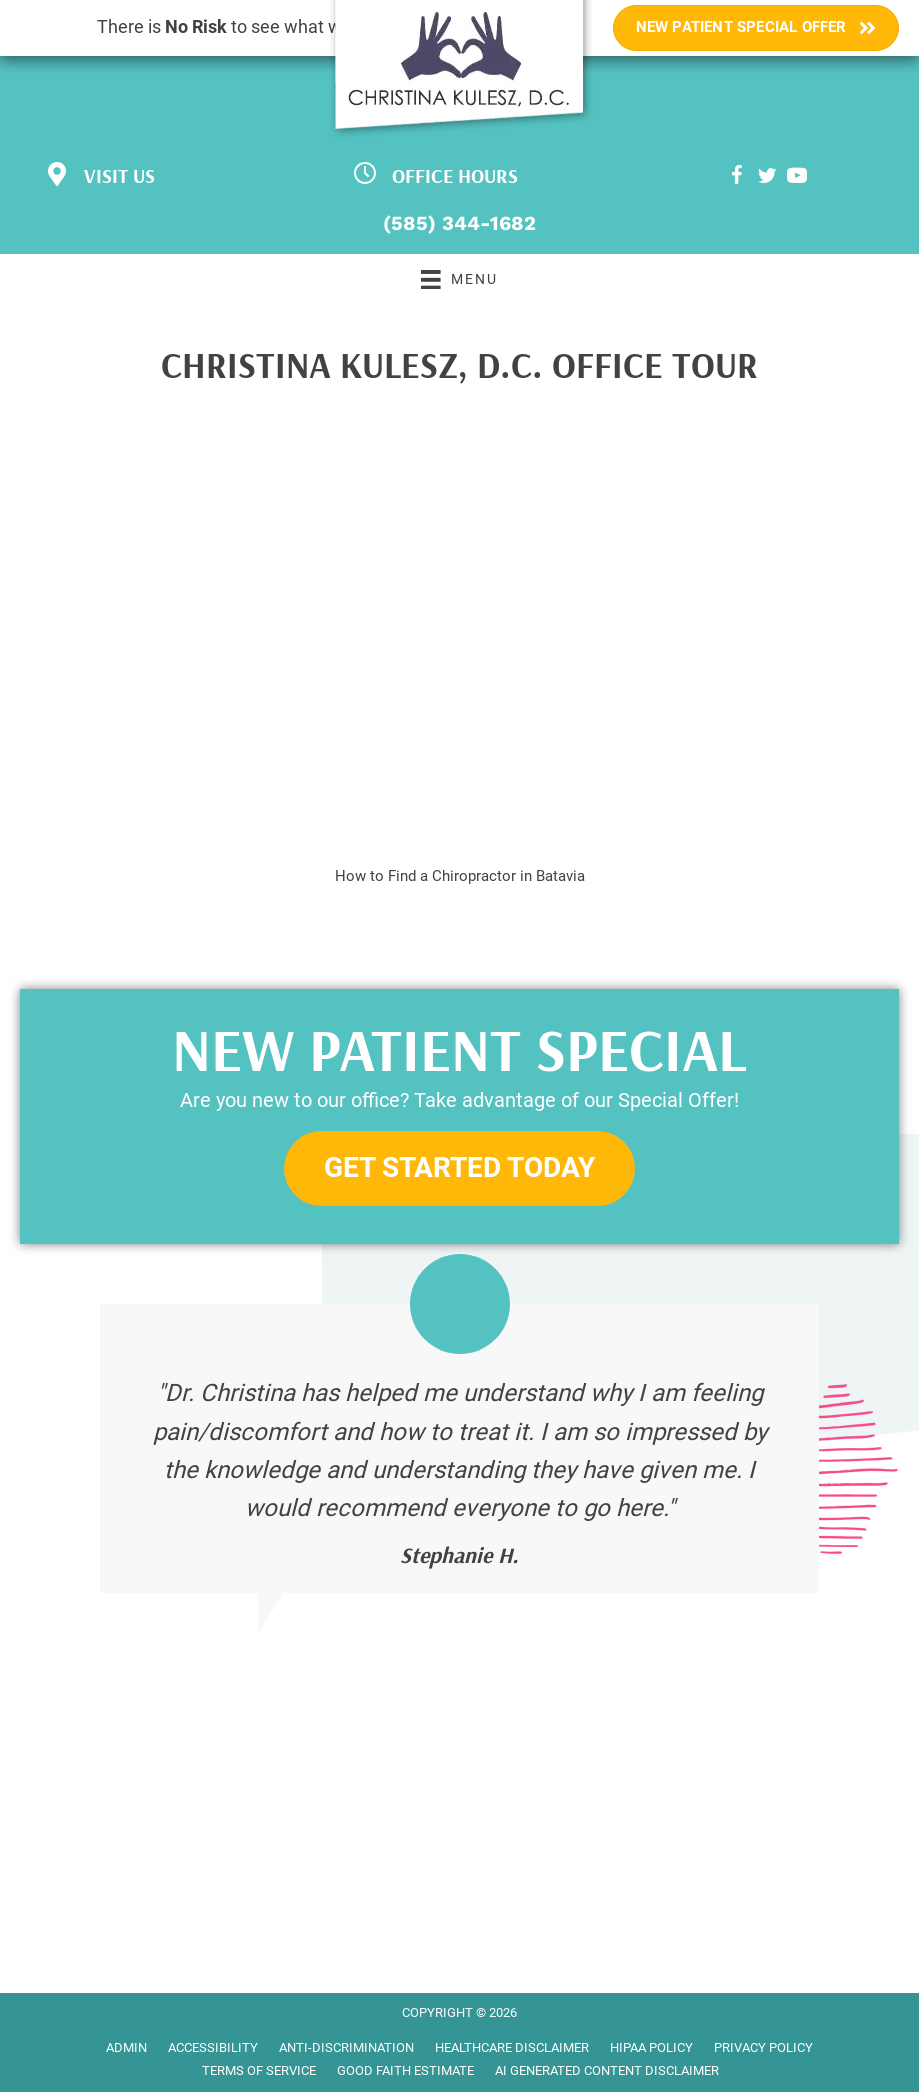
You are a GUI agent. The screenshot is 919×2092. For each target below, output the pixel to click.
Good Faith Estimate (405, 2070)
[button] (459, 1168)
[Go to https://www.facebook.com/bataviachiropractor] (737, 178)
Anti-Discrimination (346, 2047)
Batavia (560, 876)
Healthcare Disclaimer (512, 2047)
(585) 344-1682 (459, 223)
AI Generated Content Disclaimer (607, 2070)
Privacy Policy (763, 2047)
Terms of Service (259, 2070)
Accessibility (213, 2047)
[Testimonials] (459, 1448)
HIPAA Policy (651, 2047)
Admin (126, 2047)
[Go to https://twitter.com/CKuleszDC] (767, 178)
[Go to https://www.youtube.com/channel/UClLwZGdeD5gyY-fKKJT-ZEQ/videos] (797, 178)
